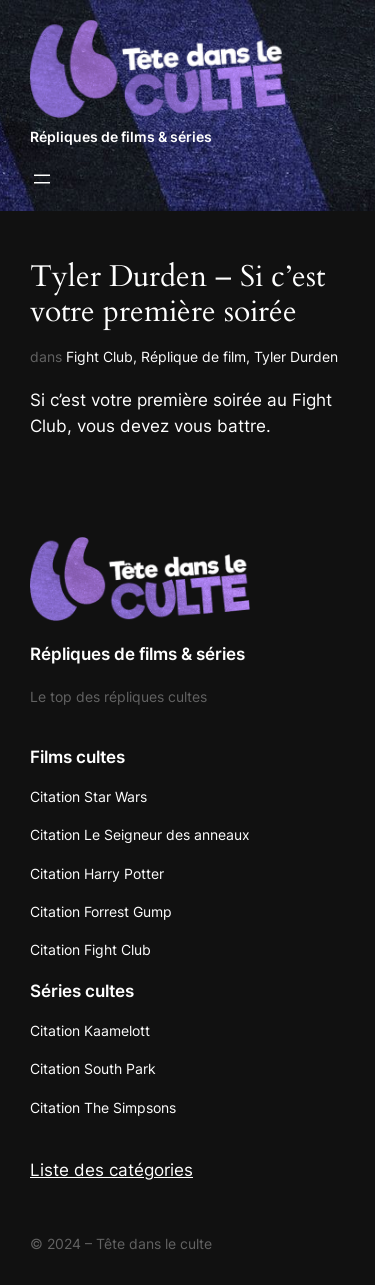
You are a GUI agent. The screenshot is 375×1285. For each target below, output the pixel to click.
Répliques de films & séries (121, 136)
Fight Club (99, 356)
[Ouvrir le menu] (42, 179)
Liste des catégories (111, 1170)
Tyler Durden (296, 356)
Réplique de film (193, 356)
